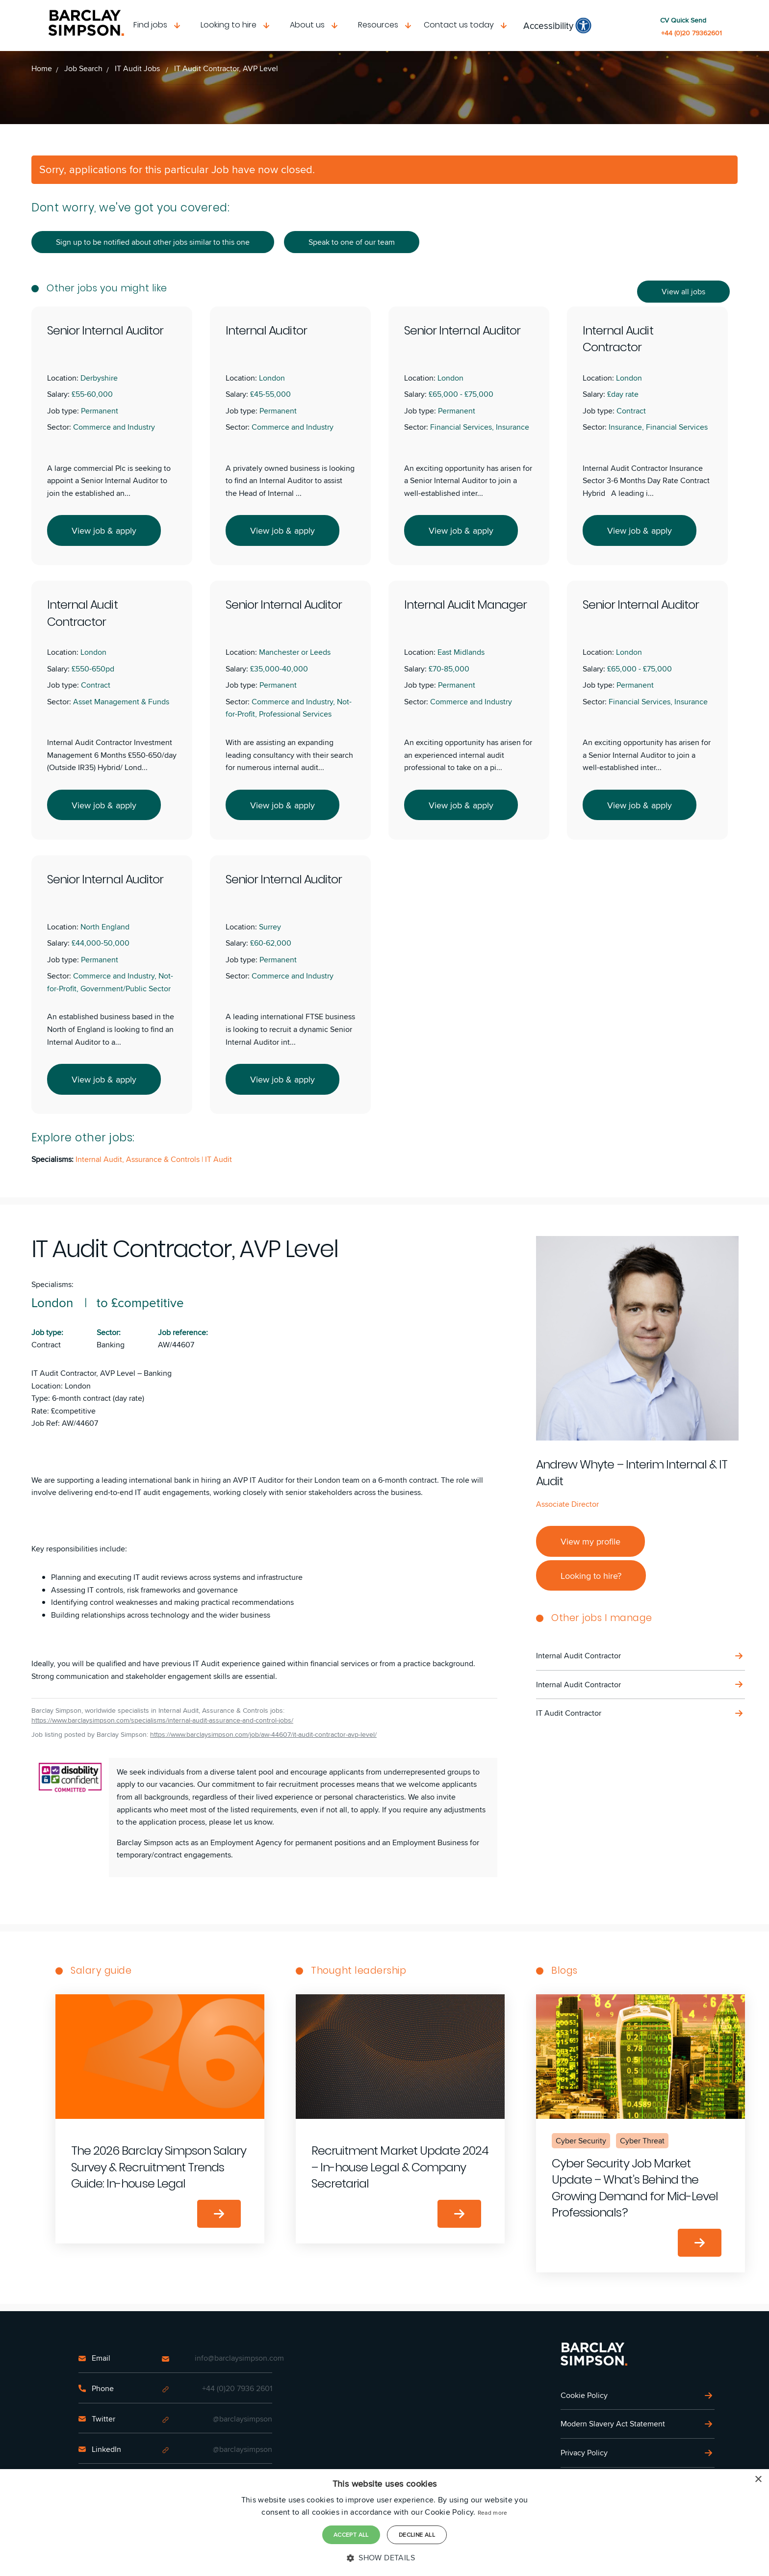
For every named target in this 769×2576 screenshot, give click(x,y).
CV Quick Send (683, 20)
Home (41, 68)
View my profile (590, 1541)
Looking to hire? (591, 1575)
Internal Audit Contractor (578, 1655)
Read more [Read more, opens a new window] (493, 2512)
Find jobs (150, 24)
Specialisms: (52, 1284)
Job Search (83, 68)
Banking (111, 1344)
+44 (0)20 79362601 (691, 33)
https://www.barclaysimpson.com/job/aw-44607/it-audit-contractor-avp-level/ (263, 1734)
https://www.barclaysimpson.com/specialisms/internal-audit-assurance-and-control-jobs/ (162, 1720)
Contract (46, 1344)
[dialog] (384, 2522)
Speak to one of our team (351, 242)
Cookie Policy (584, 2395)
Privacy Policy (584, 2452)
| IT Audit (217, 1159)
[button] (384, 2557)
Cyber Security (581, 2140)
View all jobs (683, 291)
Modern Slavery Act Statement (613, 2423)
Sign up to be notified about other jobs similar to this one (153, 242)
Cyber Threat (642, 2140)
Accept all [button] (351, 2534)
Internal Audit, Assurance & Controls (139, 1159)
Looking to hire (228, 24)
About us (307, 24)
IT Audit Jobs (138, 68)
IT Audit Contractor (568, 1713)
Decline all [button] (417, 2534)
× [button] (758, 2479)
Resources (378, 24)
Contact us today (459, 24)
